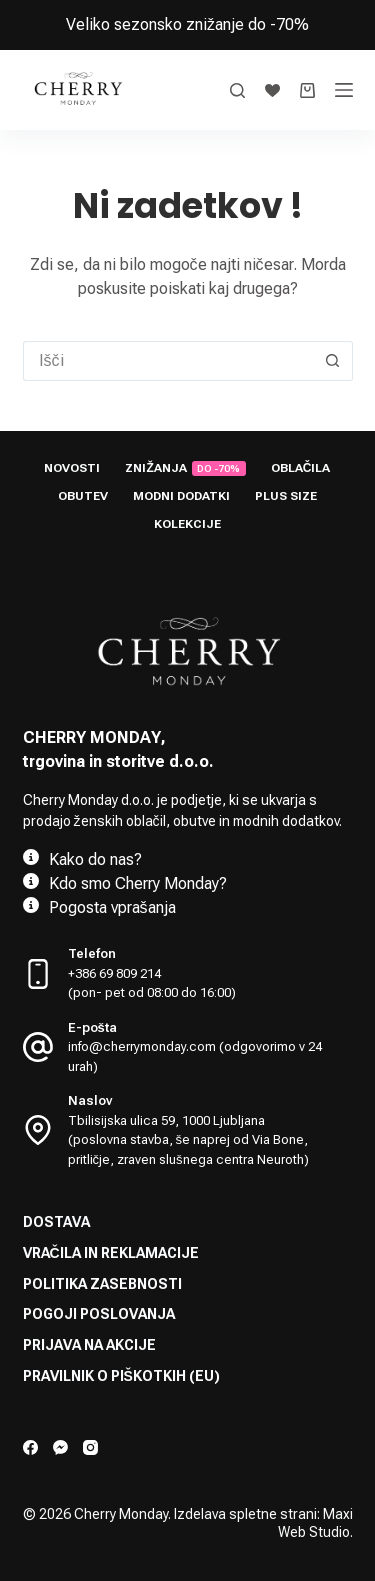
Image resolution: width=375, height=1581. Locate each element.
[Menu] (344, 90)
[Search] (237, 90)
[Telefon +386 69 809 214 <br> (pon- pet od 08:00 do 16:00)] (38, 974)
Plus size (286, 496)
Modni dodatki (181, 496)
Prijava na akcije (89, 1345)
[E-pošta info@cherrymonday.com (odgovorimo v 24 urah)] (38, 1047)
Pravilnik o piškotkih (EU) (121, 1376)
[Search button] (333, 361)
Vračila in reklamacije (111, 1253)
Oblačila (301, 468)
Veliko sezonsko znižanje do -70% (187, 24)
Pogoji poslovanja (99, 1314)
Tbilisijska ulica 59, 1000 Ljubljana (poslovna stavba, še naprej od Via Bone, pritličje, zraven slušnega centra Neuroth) (188, 1140)
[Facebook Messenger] (60, 1447)
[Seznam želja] (272, 90)
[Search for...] (168, 361)
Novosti (72, 468)
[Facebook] (30, 1447)
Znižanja (185, 468)
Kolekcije (187, 524)
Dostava (56, 1222)
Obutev (83, 496)
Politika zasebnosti (102, 1284)
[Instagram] (90, 1447)
